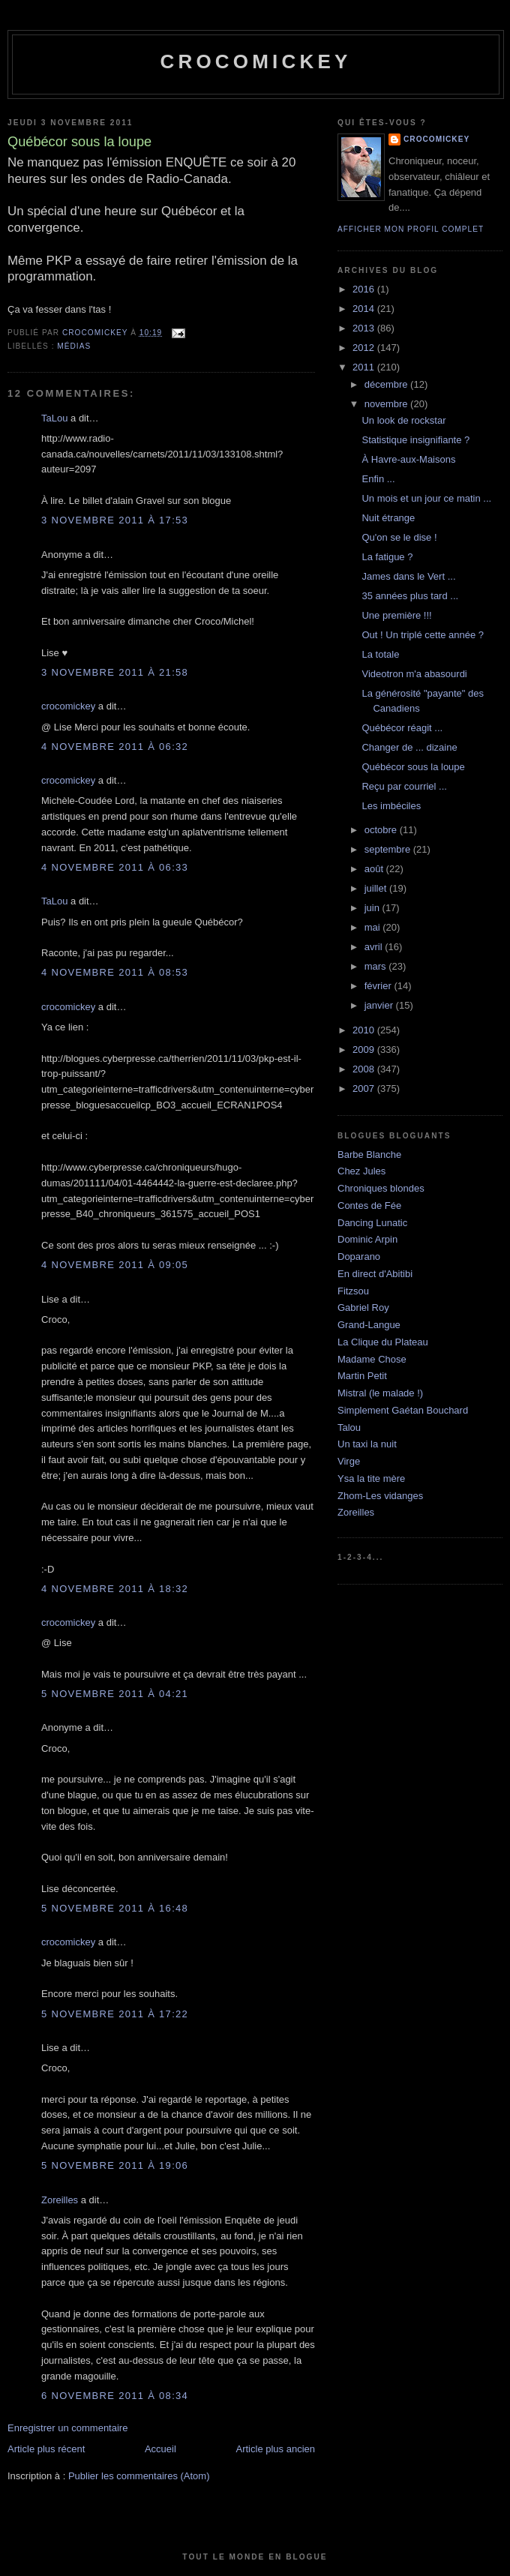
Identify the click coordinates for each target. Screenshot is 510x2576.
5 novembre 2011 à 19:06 (114, 2165)
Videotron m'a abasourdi (414, 673)
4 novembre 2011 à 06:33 (114, 867)
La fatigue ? (387, 556)
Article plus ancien (276, 2449)
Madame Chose (372, 1359)
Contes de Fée (369, 1205)
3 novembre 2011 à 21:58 (114, 672)
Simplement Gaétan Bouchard (403, 1410)
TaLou (54, 418)
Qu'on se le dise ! (399, 537)
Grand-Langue (369, 1324)
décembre (387, 384)
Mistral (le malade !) (380, 1393)
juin (373, 907)
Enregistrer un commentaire (68, 2428)
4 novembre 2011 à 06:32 (114, 746)
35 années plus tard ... (410, 595)
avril (374, 946)
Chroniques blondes (381, 1188)
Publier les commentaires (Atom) (139, 2476)
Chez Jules (362, 1171)
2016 (364, 289)
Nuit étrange (388, 517)
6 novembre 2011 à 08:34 (114, 2395)
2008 (364, 1069)
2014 (364, 308)
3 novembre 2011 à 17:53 (114, 520)
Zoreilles (59, 2200)
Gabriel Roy (363, 1307)
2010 (364, 1030)
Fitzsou (353, 1291)
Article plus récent (46, 2449)
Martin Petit (362, 1375)
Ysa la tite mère (371, 1478)
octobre (382, 829)
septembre (388, 849)
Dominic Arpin (368, 1239)
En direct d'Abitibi (375, 1273)
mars (376, 966)
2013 (364, 328)
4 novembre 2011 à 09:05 (114, 1264)
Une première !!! (396, 615)
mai (373, 927)
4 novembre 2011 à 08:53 (114, 972)
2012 (364, 347)
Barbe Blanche (369, 1154)
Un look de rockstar (404, 420)
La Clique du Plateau (383, 1342)
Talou (349, 1427)
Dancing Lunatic (372, 1222)
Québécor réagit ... (402, 727)
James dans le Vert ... (408, 576)
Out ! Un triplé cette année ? (423, 634)
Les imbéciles (391, 805)
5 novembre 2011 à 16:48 (114, 1908)
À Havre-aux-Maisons (408, 459)
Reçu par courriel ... (404, 786)
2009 (364, 1049)
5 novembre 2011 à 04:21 (114, 1693)
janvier (380, 1005)
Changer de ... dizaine (409, 747)
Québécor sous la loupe (413, 766)
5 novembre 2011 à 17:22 (114, 2014)
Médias (74, 346)
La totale (380, 654)
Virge (349, 1461)
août (375, 868)
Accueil (160, 2449)
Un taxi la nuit (367, 1444)
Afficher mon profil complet (411, 229)
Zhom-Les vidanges (380, 1495)
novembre (387, 403)
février (379, 985)
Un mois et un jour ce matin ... (426, 498)
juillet (376, 888)
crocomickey (255, 61)
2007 (364, 1088)
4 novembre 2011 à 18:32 (114, 1588)
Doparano (359, 1256)
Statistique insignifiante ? (416, 439)
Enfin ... (378, 478)
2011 (364, 367)
